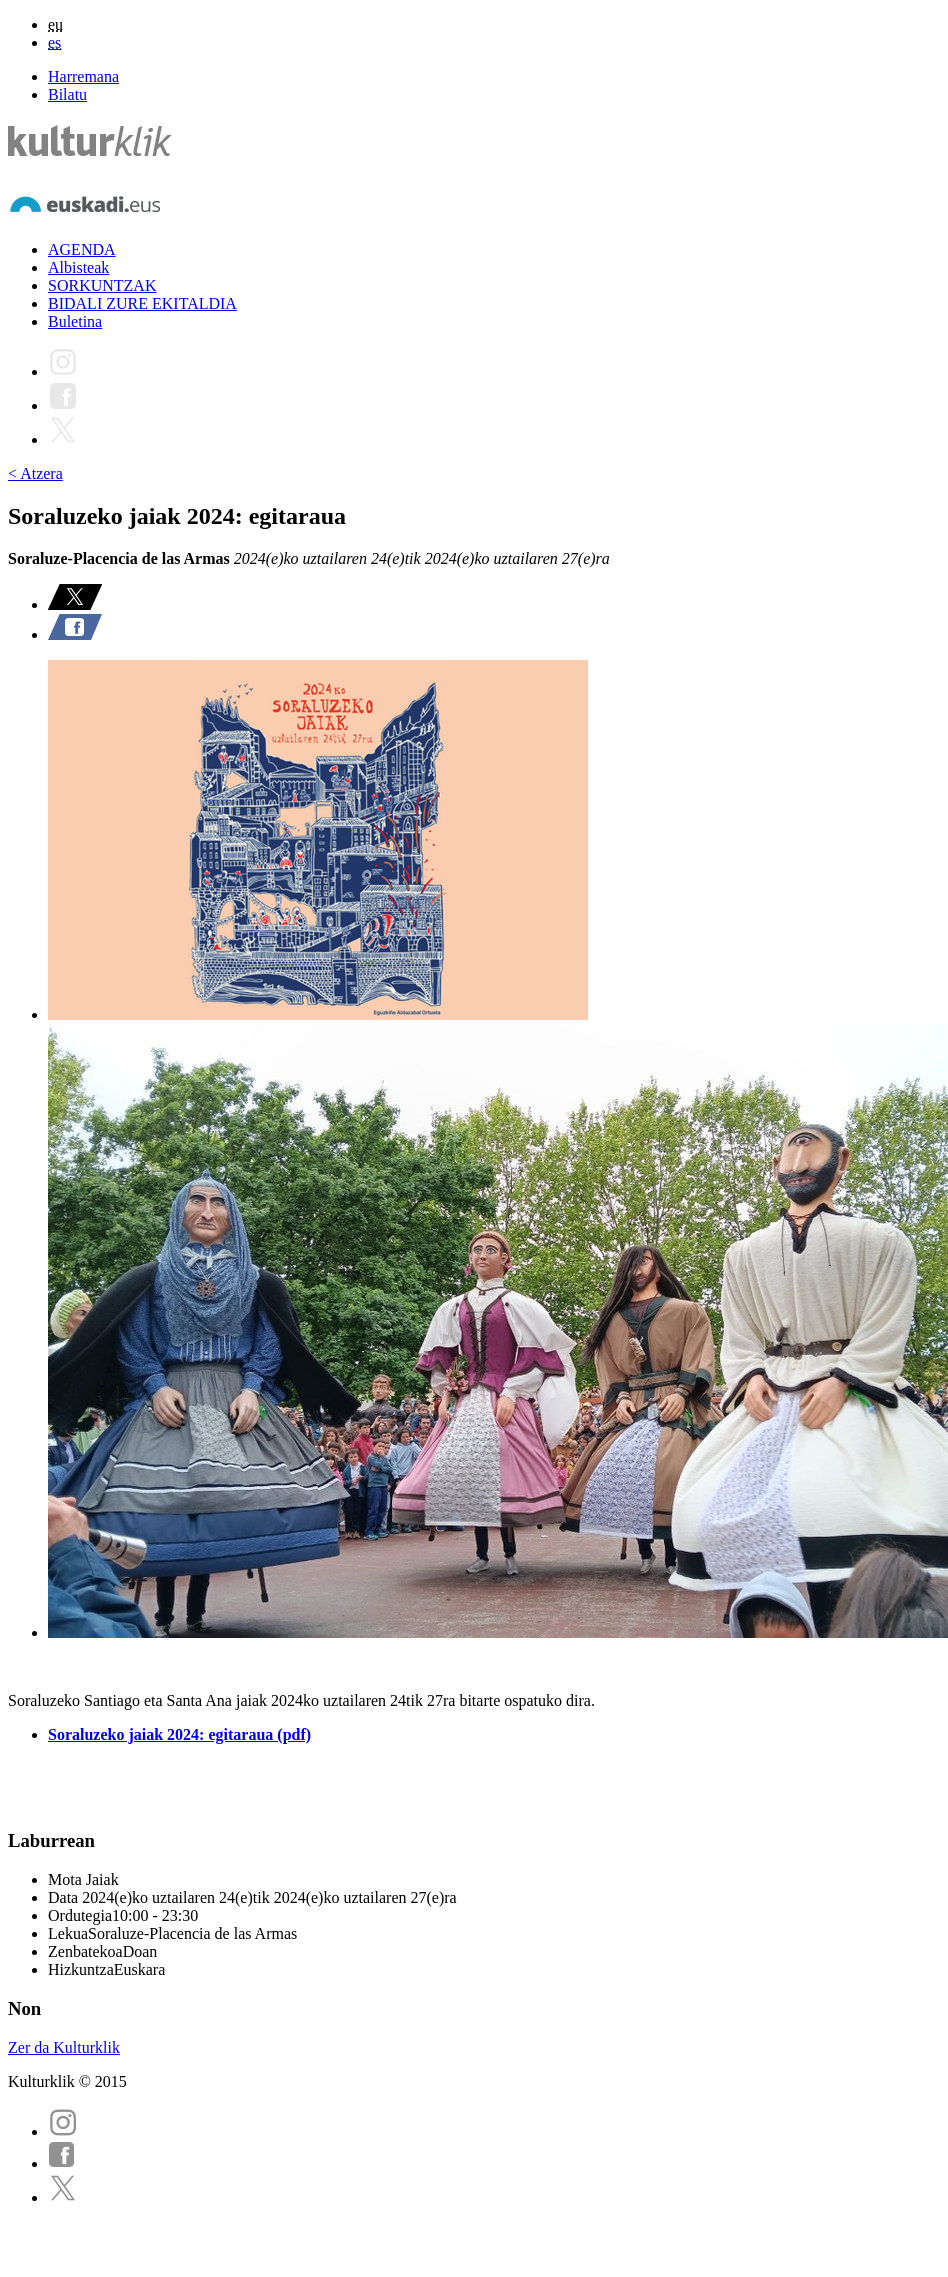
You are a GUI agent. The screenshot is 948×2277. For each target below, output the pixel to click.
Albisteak (78, 267)
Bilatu (67, 94)
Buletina (75, 321)
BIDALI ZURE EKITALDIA (142, 303)
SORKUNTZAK (102, 285)
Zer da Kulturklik (64, 2047)
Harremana (83, 76)
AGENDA (82, 249)
